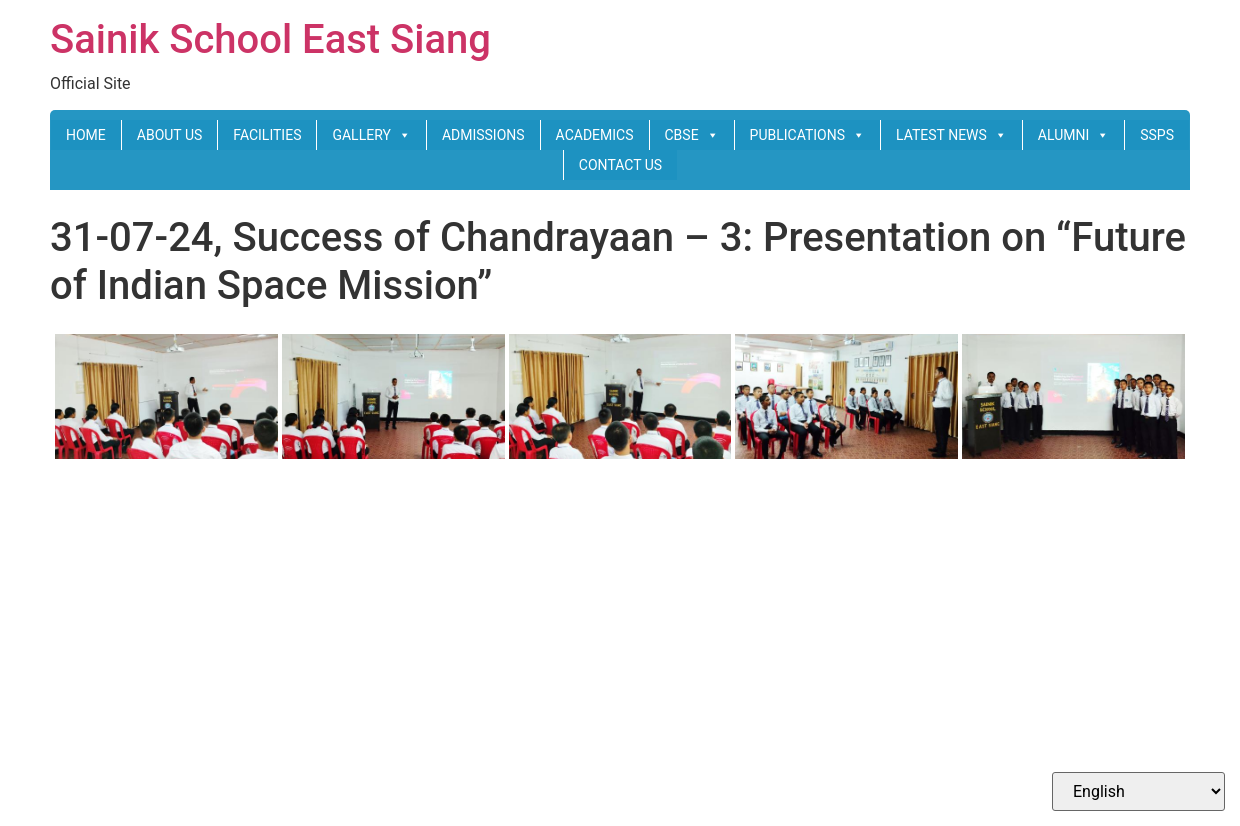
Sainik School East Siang (270, 39)
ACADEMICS (595, 135)
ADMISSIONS (483, 135)
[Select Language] (1138, 791)
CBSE (692, 135)
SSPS (1157, 135)
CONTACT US (620, 165)
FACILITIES (267, 135)
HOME (86, 135)
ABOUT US (170, 135)
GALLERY (371, 135)
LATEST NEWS (951, 135)
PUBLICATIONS (807, 135)
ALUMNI (1073, 135)
